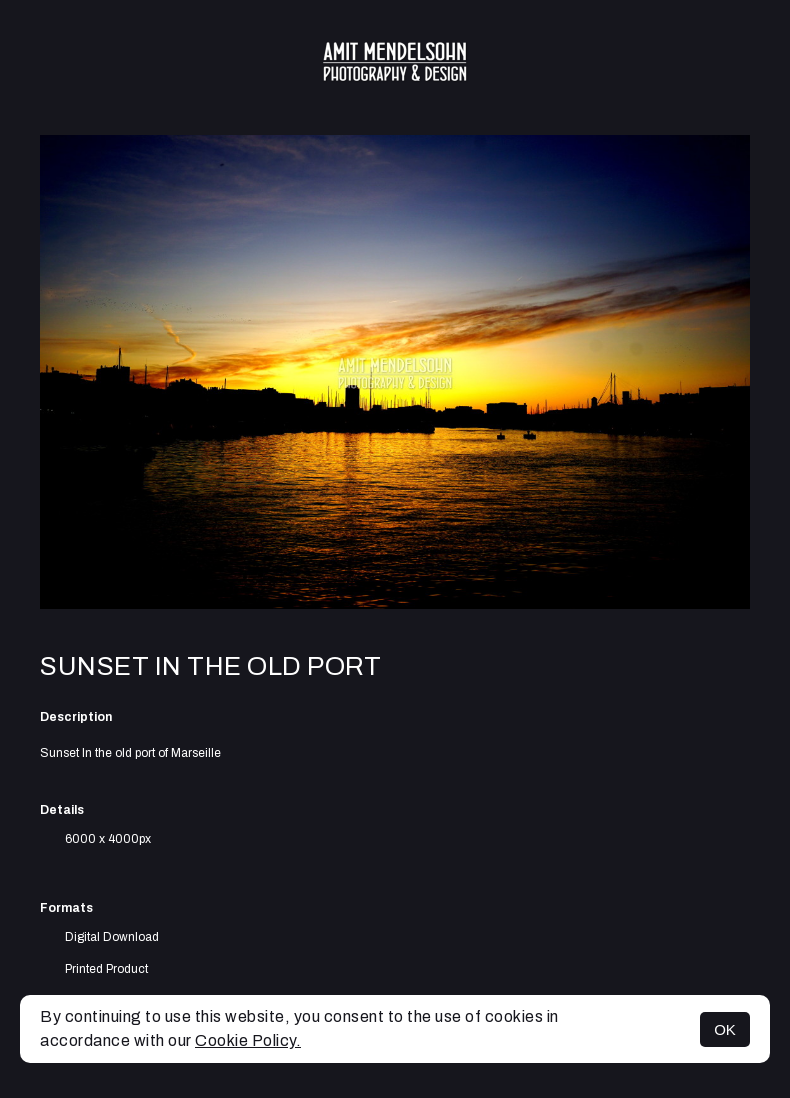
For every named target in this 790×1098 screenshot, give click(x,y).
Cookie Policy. (248, 1040)
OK (725, 1029)
